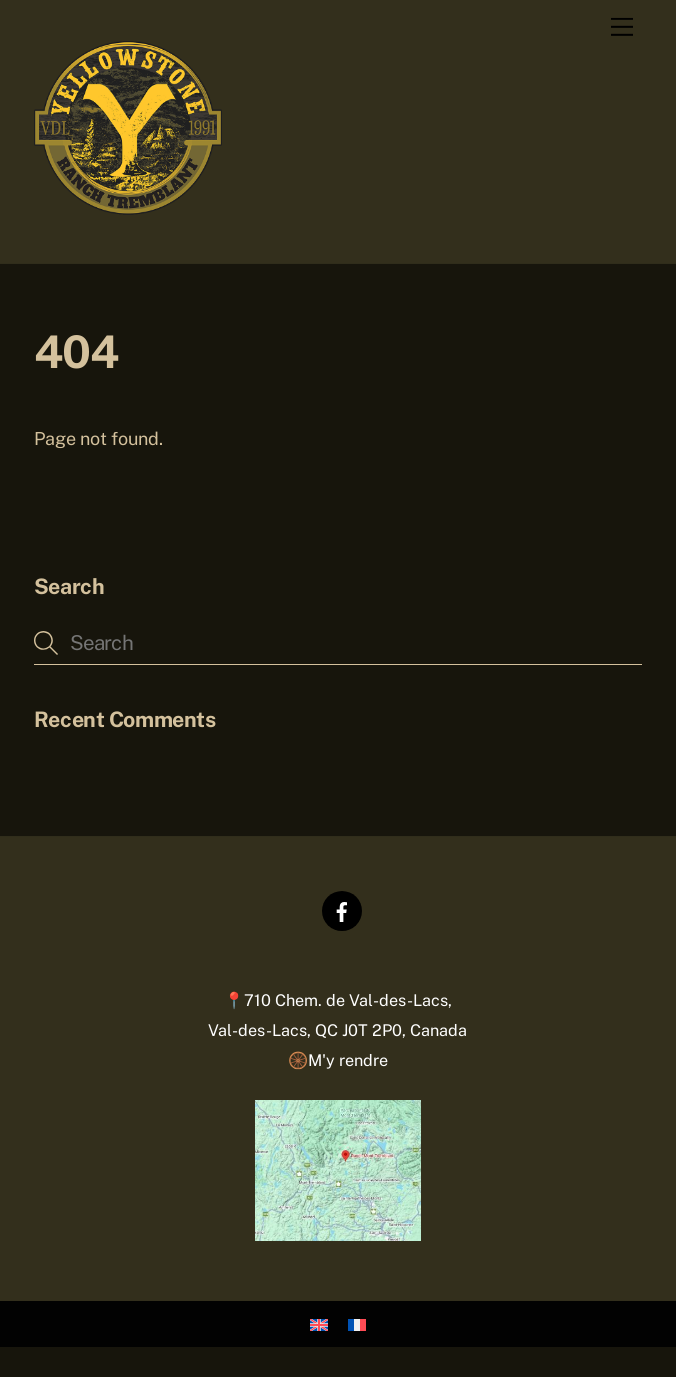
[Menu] (622, 27)
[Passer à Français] (357, 1324)
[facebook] (342, 909)
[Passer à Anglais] (319, 1324)
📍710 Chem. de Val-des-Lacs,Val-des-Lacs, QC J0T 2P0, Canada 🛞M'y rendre (337, 1030)
